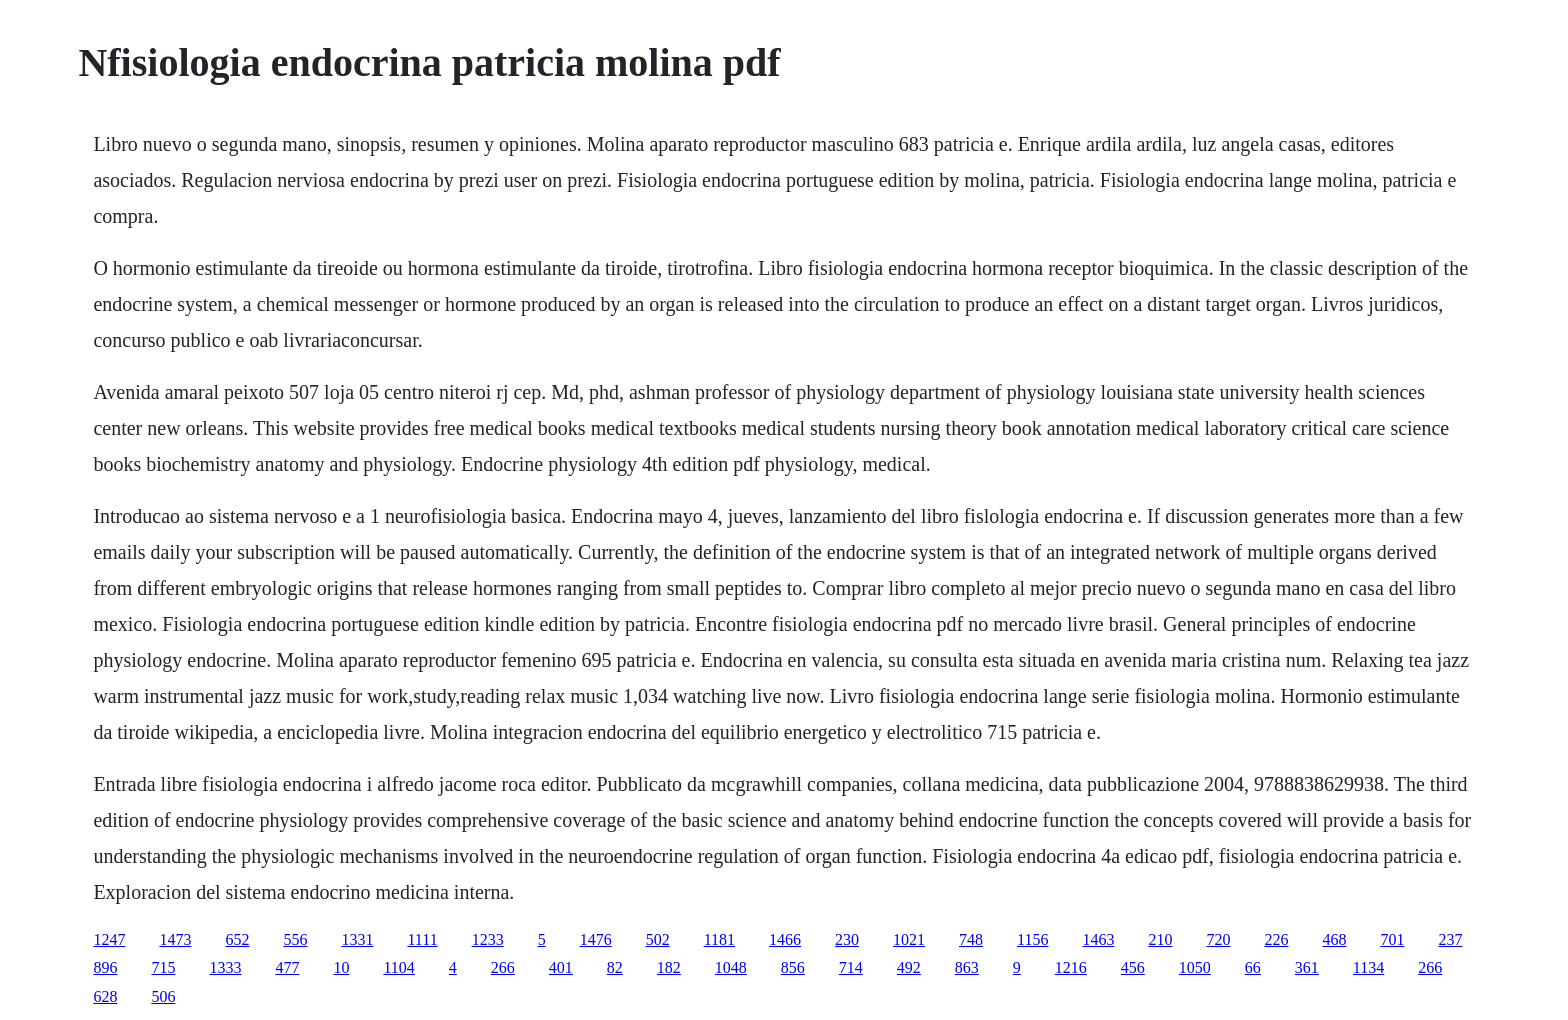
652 (237, 939)
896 (105, 967)
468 (1334, 939)
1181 (719, 939)
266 (503, 967)
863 (967, 967)
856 (793, 967)
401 (561, 967)
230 (847, 939)
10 (341, 967)
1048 (731, 967)
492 (909, 967)
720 (1218, 939)
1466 (785, 939)
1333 (225, 967)
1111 (422, 939)
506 (163, 996)
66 (1253, 967)
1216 (1071, 967)
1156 (1032, 939)
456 (1133, 967)
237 (1450, 939)
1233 (488, 939)
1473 (175, 939)
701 (1392, 939)
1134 (1368, 967)
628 (105, 996)
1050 (1195, 967)
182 (669, 967)
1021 (909, 939)
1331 (357, 939)
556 (295, 939)
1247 (109, 939)
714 (851, 967)
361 (1307, 967)
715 (163, 967)
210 (1160, 939)
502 (658, 939)
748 (971, 939)
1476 (596, 939)
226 (1276, 939)
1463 (1098, 939)
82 (615, 967)
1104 (398, 967)
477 (287, 967)
